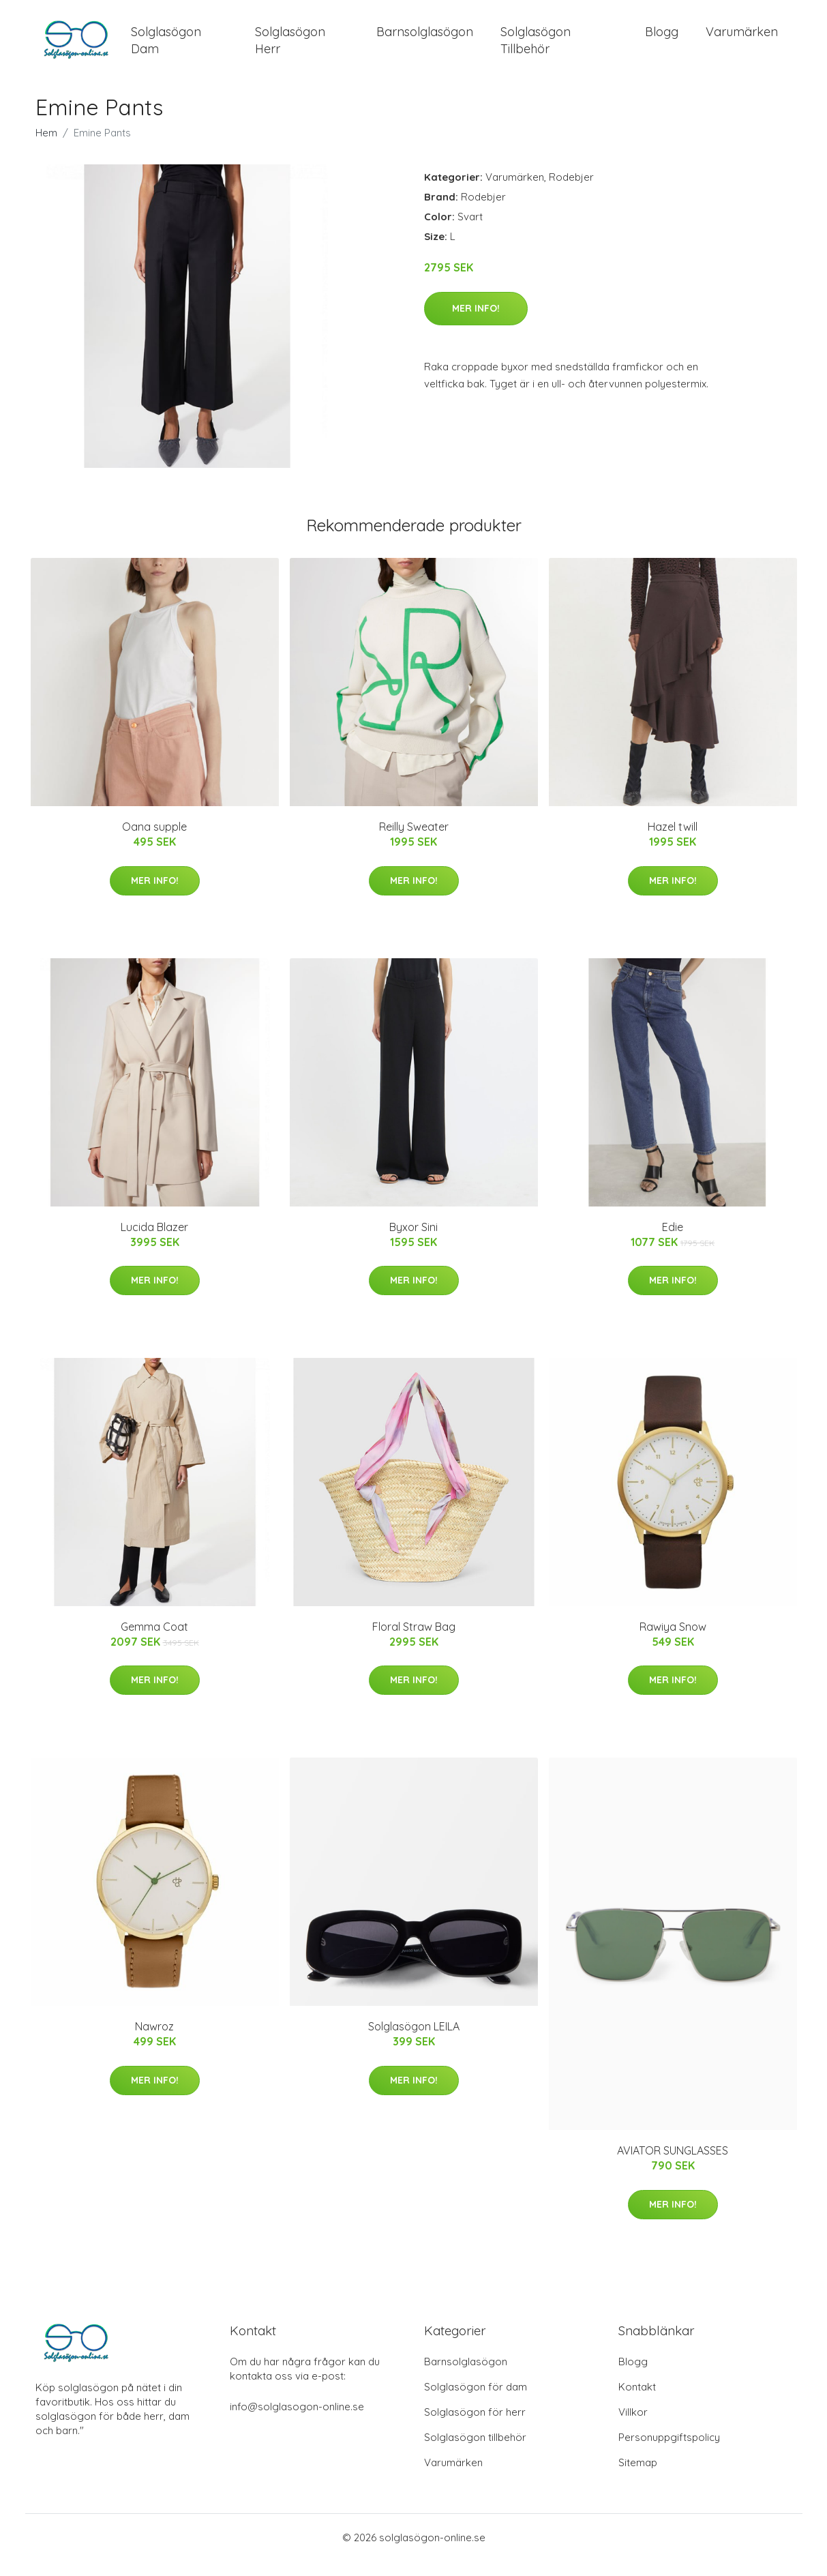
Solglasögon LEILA (414, 2042)
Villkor (633, 2426)
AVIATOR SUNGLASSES (672, 2166)
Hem (46, 147)
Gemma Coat (154, 1641)
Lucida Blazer (154, 1242)
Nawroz (154, 2042)
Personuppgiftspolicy (669, 2452)
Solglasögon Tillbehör (535, 47)
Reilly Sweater (414, 841)
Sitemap (637, 2477)
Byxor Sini (413, 1242)
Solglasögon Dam (166, 47)
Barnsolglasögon (424, 39)
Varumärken (742, 39)
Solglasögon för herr (475, 2426)
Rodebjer (571, 192)
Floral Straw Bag (413, 1641)
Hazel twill (672, 841)
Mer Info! (476, 323)
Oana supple (154, 841)
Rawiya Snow (673, 1641)
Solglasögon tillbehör (475, 2452)
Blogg (661, 39)
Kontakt (637, 2401)
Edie (672, 1242)
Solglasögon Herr (290, 47)
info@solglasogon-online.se (297, 2421)
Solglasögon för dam (475, 2401)
